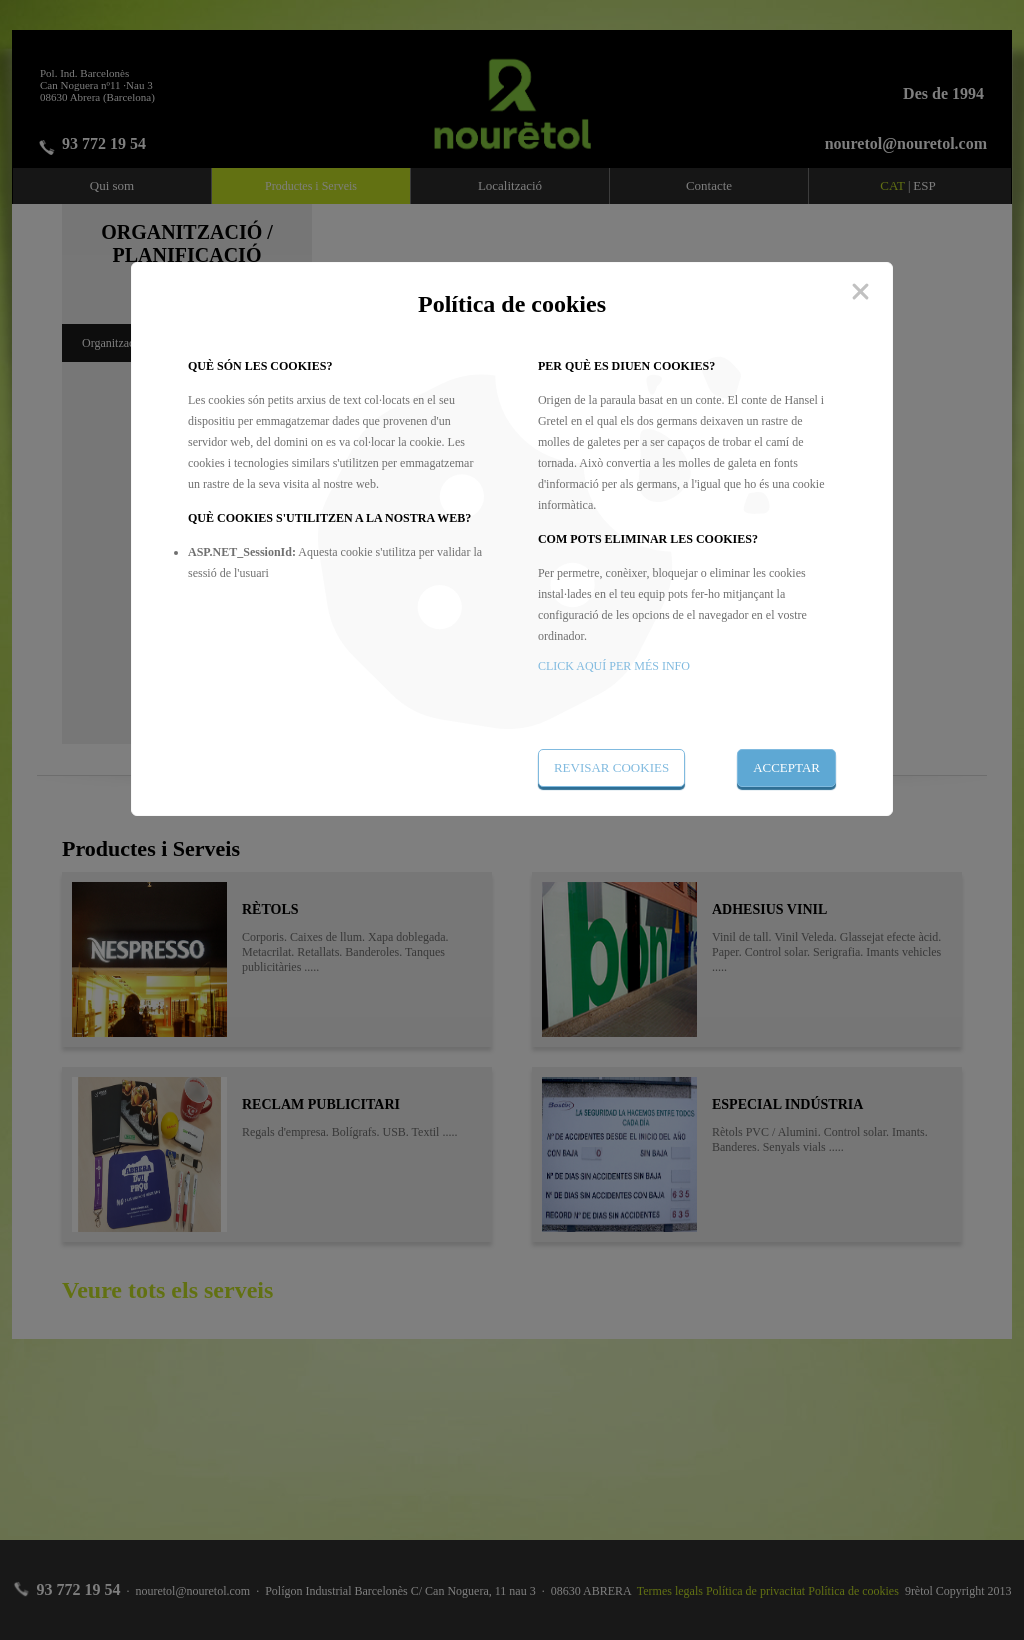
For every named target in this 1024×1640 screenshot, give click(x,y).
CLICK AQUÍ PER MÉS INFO (614, 666)
